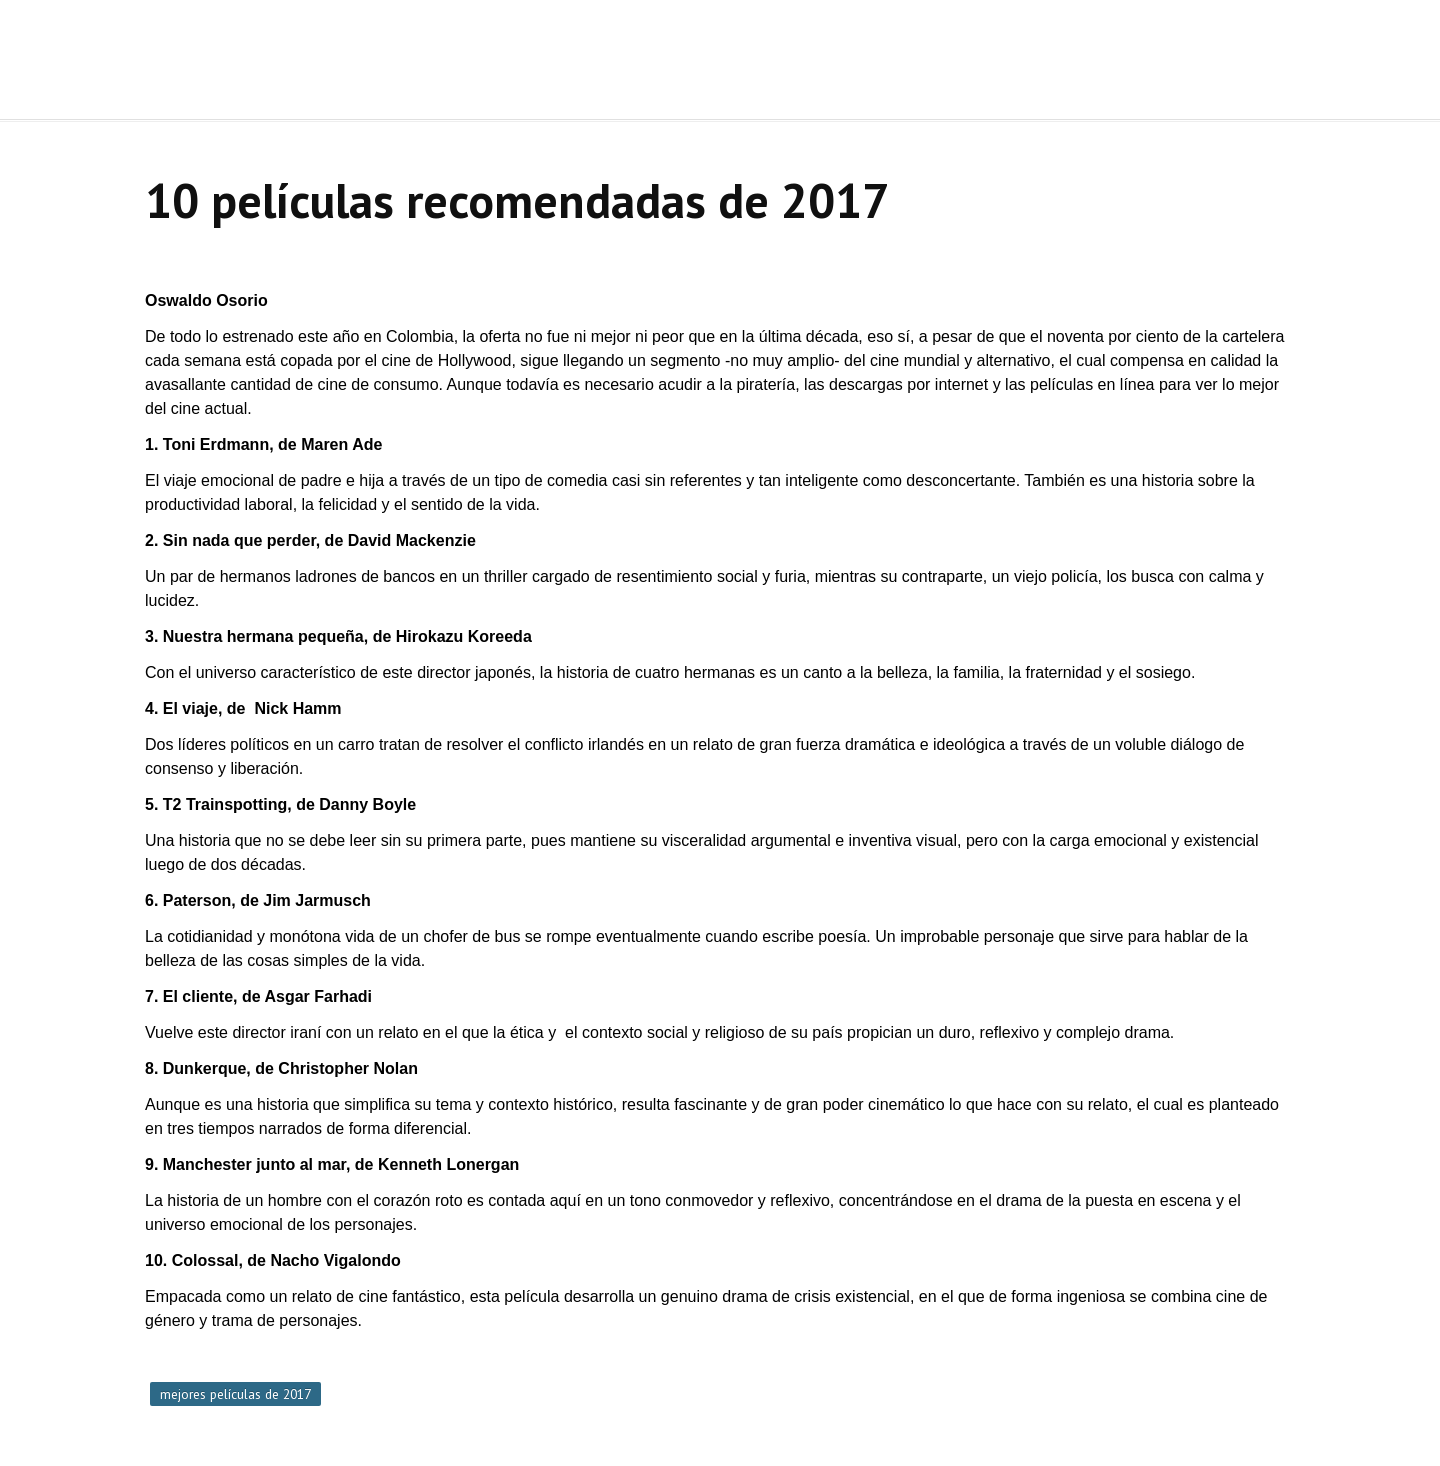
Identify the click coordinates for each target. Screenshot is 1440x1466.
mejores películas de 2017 (235, 1394)
